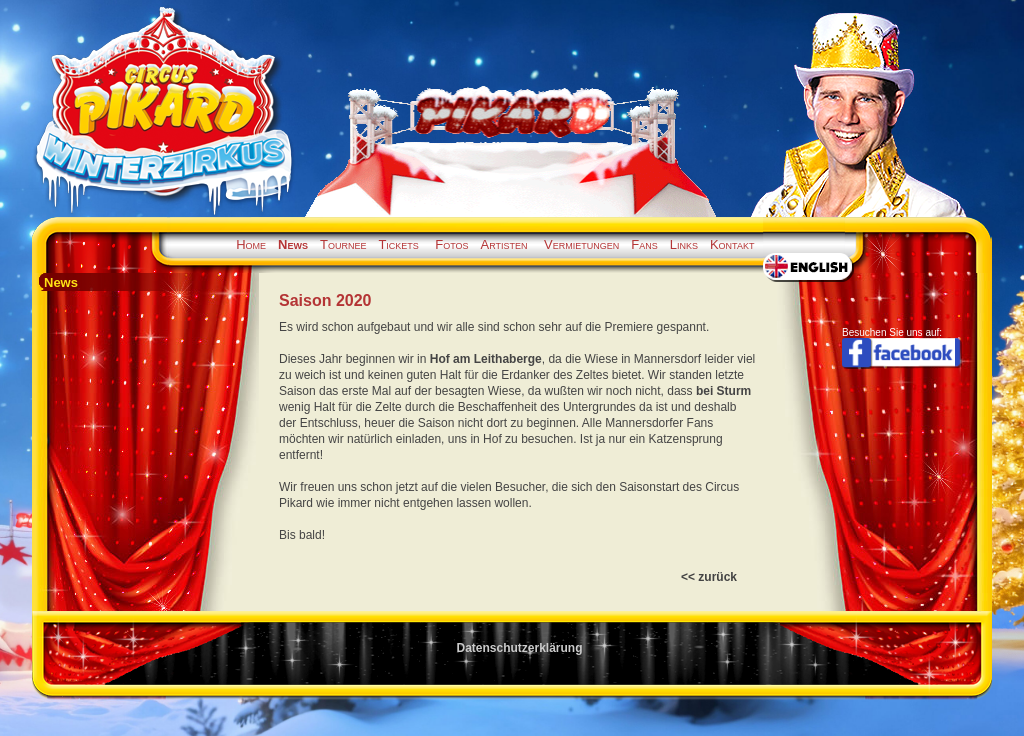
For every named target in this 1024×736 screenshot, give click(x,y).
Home (251, 244)
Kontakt (732, 244)
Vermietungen (581, 244)
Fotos (451, 244)
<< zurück (709, 577)
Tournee (343, 244)
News (293, 244)
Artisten (504, 244)
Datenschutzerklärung (519, 648)
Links (684, 244)
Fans (644, 244)
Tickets (398, 244)
